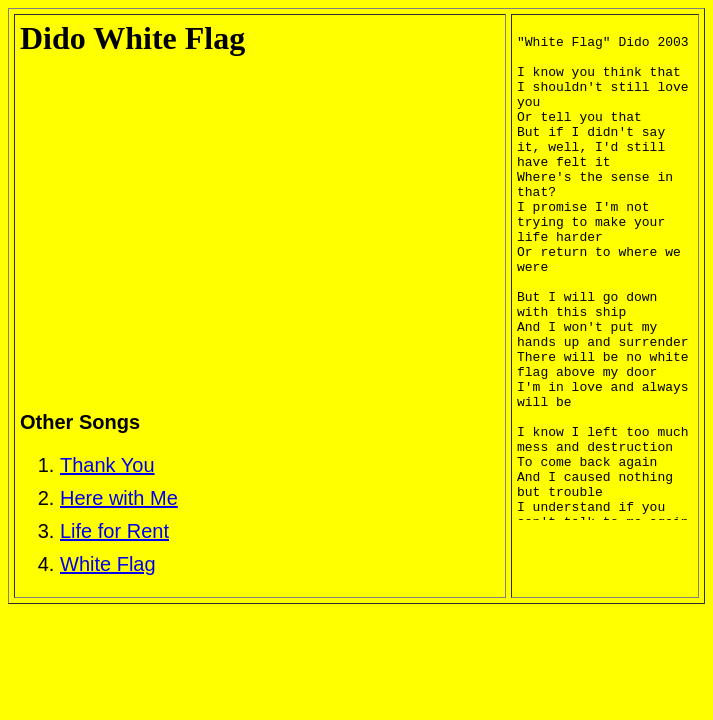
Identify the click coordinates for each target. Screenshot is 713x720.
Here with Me (119, 498)
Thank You (107, 465)
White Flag (108, 564)
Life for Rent (114, 531)
